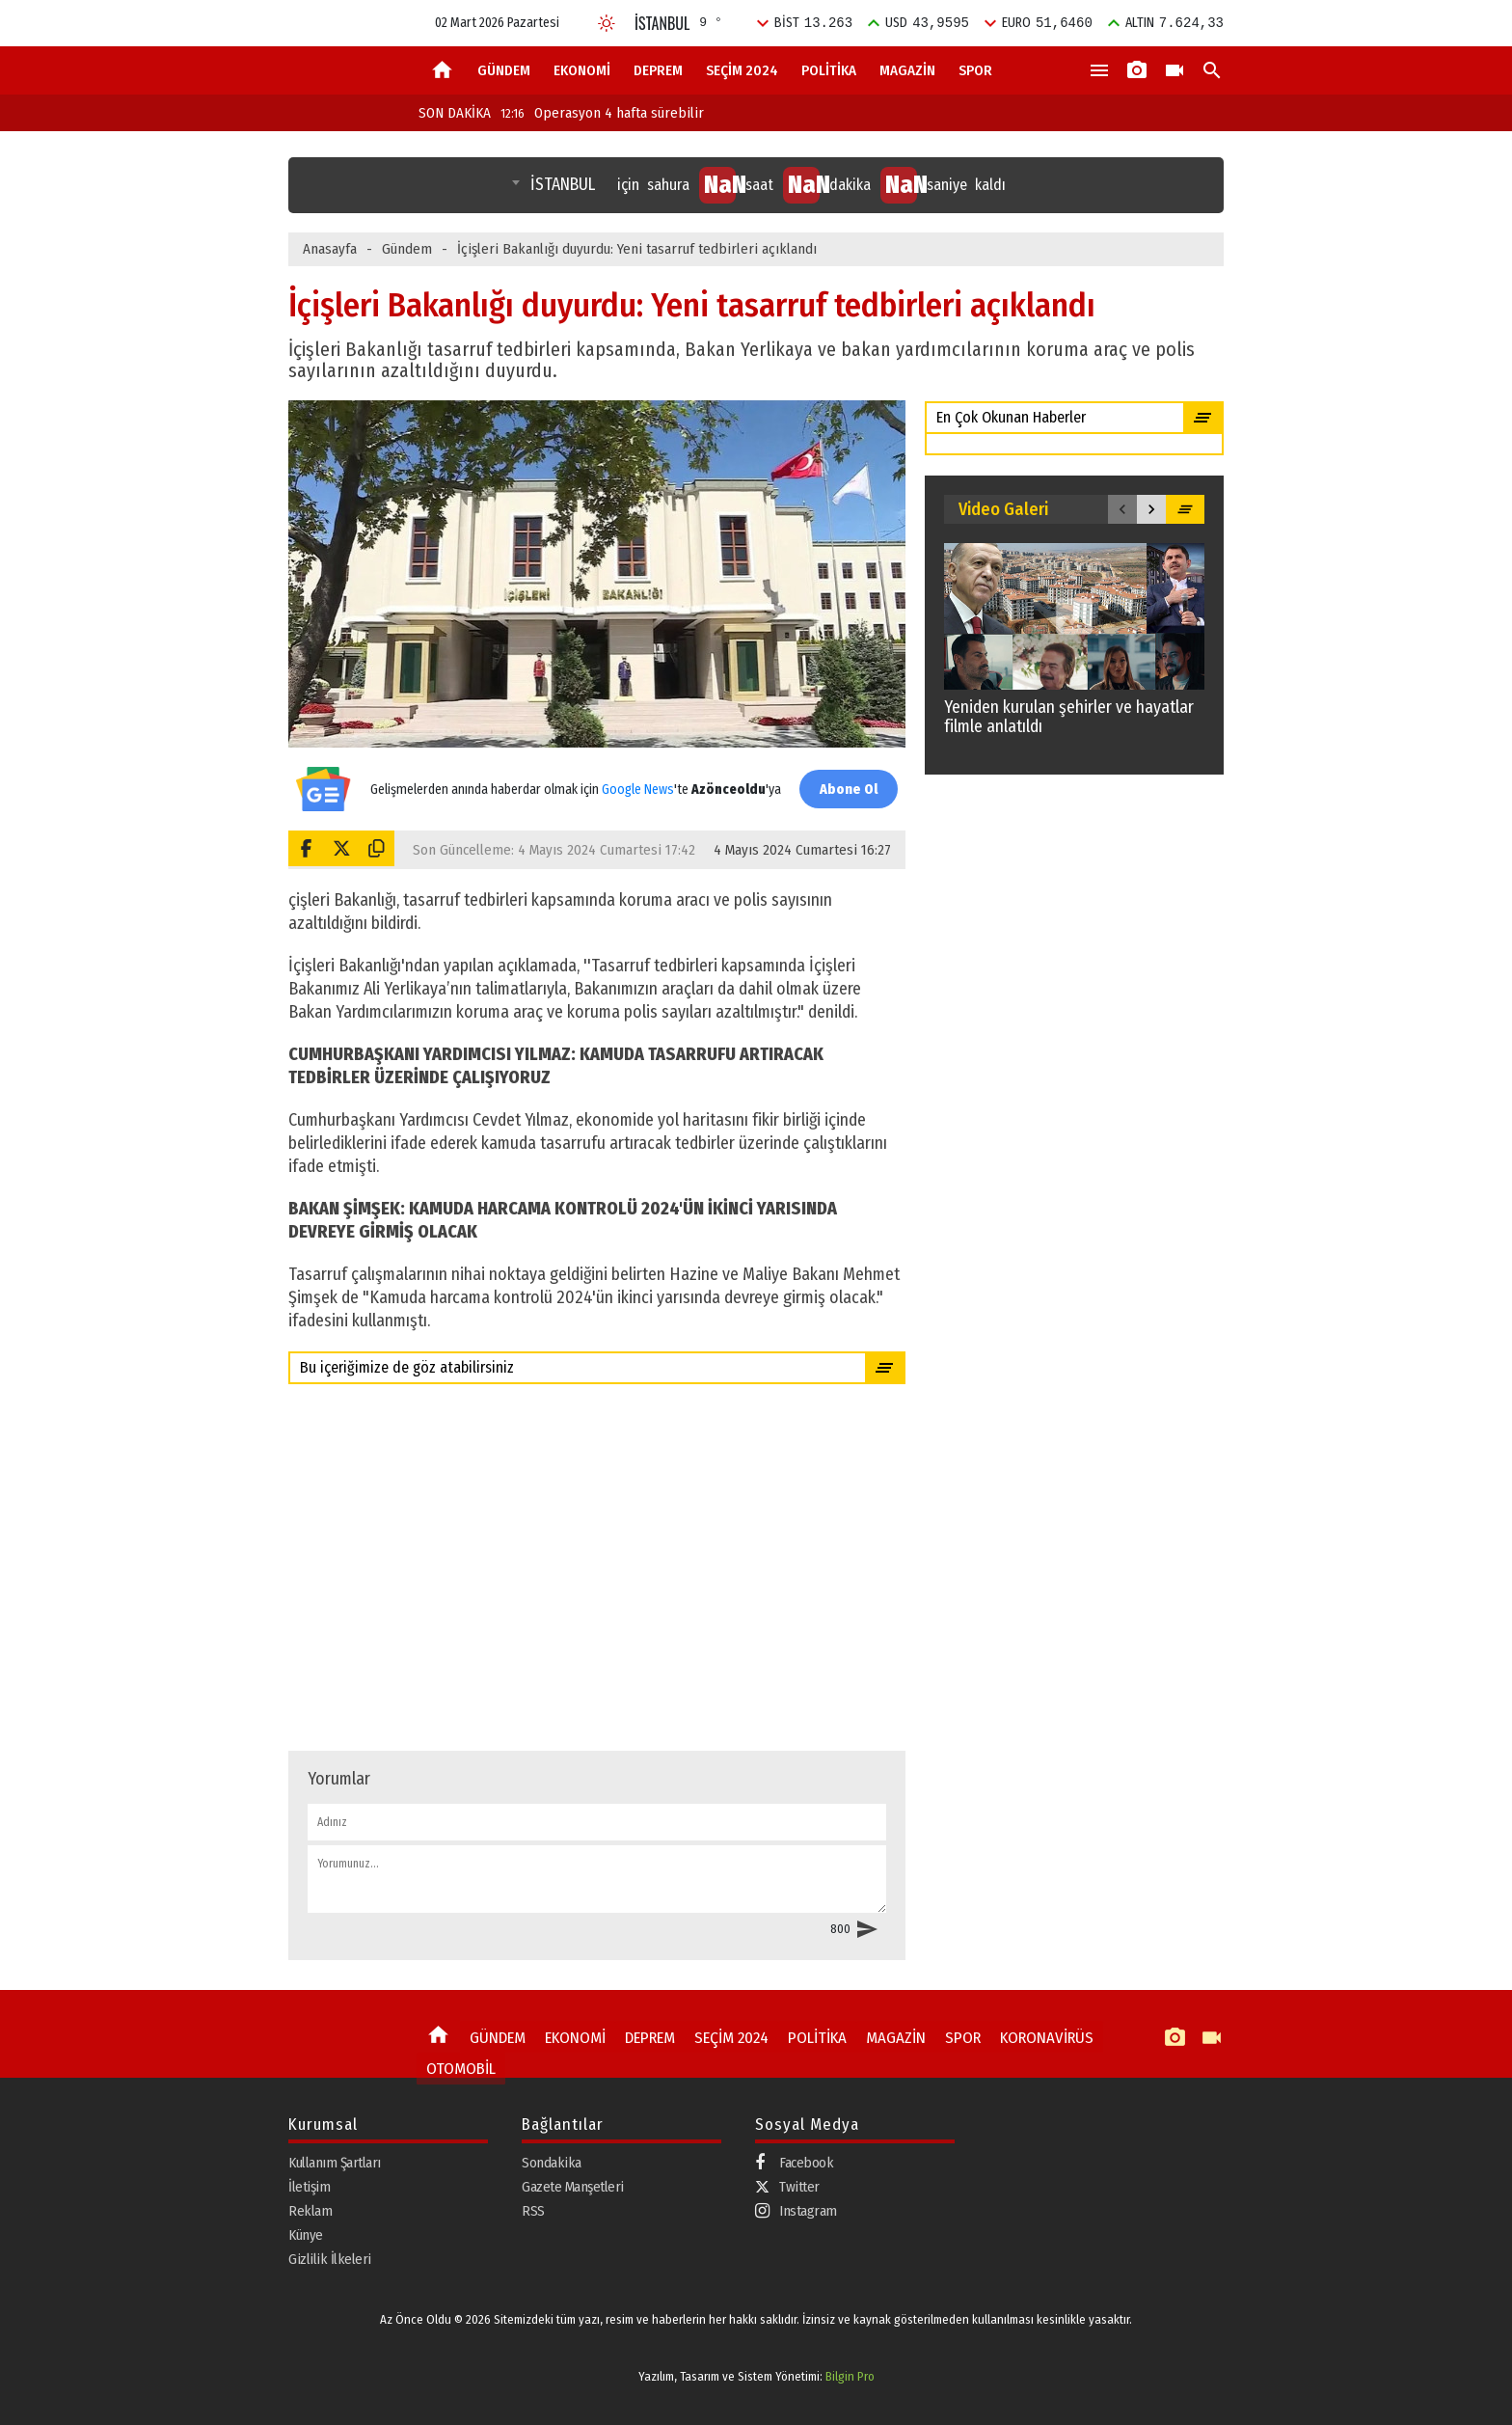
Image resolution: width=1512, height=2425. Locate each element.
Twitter (787, 2186)
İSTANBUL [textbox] (562, 185)
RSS (533, 2211)
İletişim (309, 2186)
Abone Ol (843, 788)
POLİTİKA (828, 70)
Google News (633, 779)
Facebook (794, 2163)
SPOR (975, 70)
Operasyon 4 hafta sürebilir (602, 113)
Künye (305, 2235)
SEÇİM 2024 (742, 70)
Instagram (796, 2211)
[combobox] (555, 185)
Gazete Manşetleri (573, 2186)
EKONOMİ (582, 70)
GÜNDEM (503, 70)
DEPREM (658, 70)
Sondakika (551, 2162)
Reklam (310, 2211)
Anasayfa (330, 249)
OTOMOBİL (456, 2063)
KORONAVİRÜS (1010, 2035)
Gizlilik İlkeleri (329, 2259)
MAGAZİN (907, 70)
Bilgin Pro (850, 2376)
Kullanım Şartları (334, 2162)
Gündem (407, 249)
